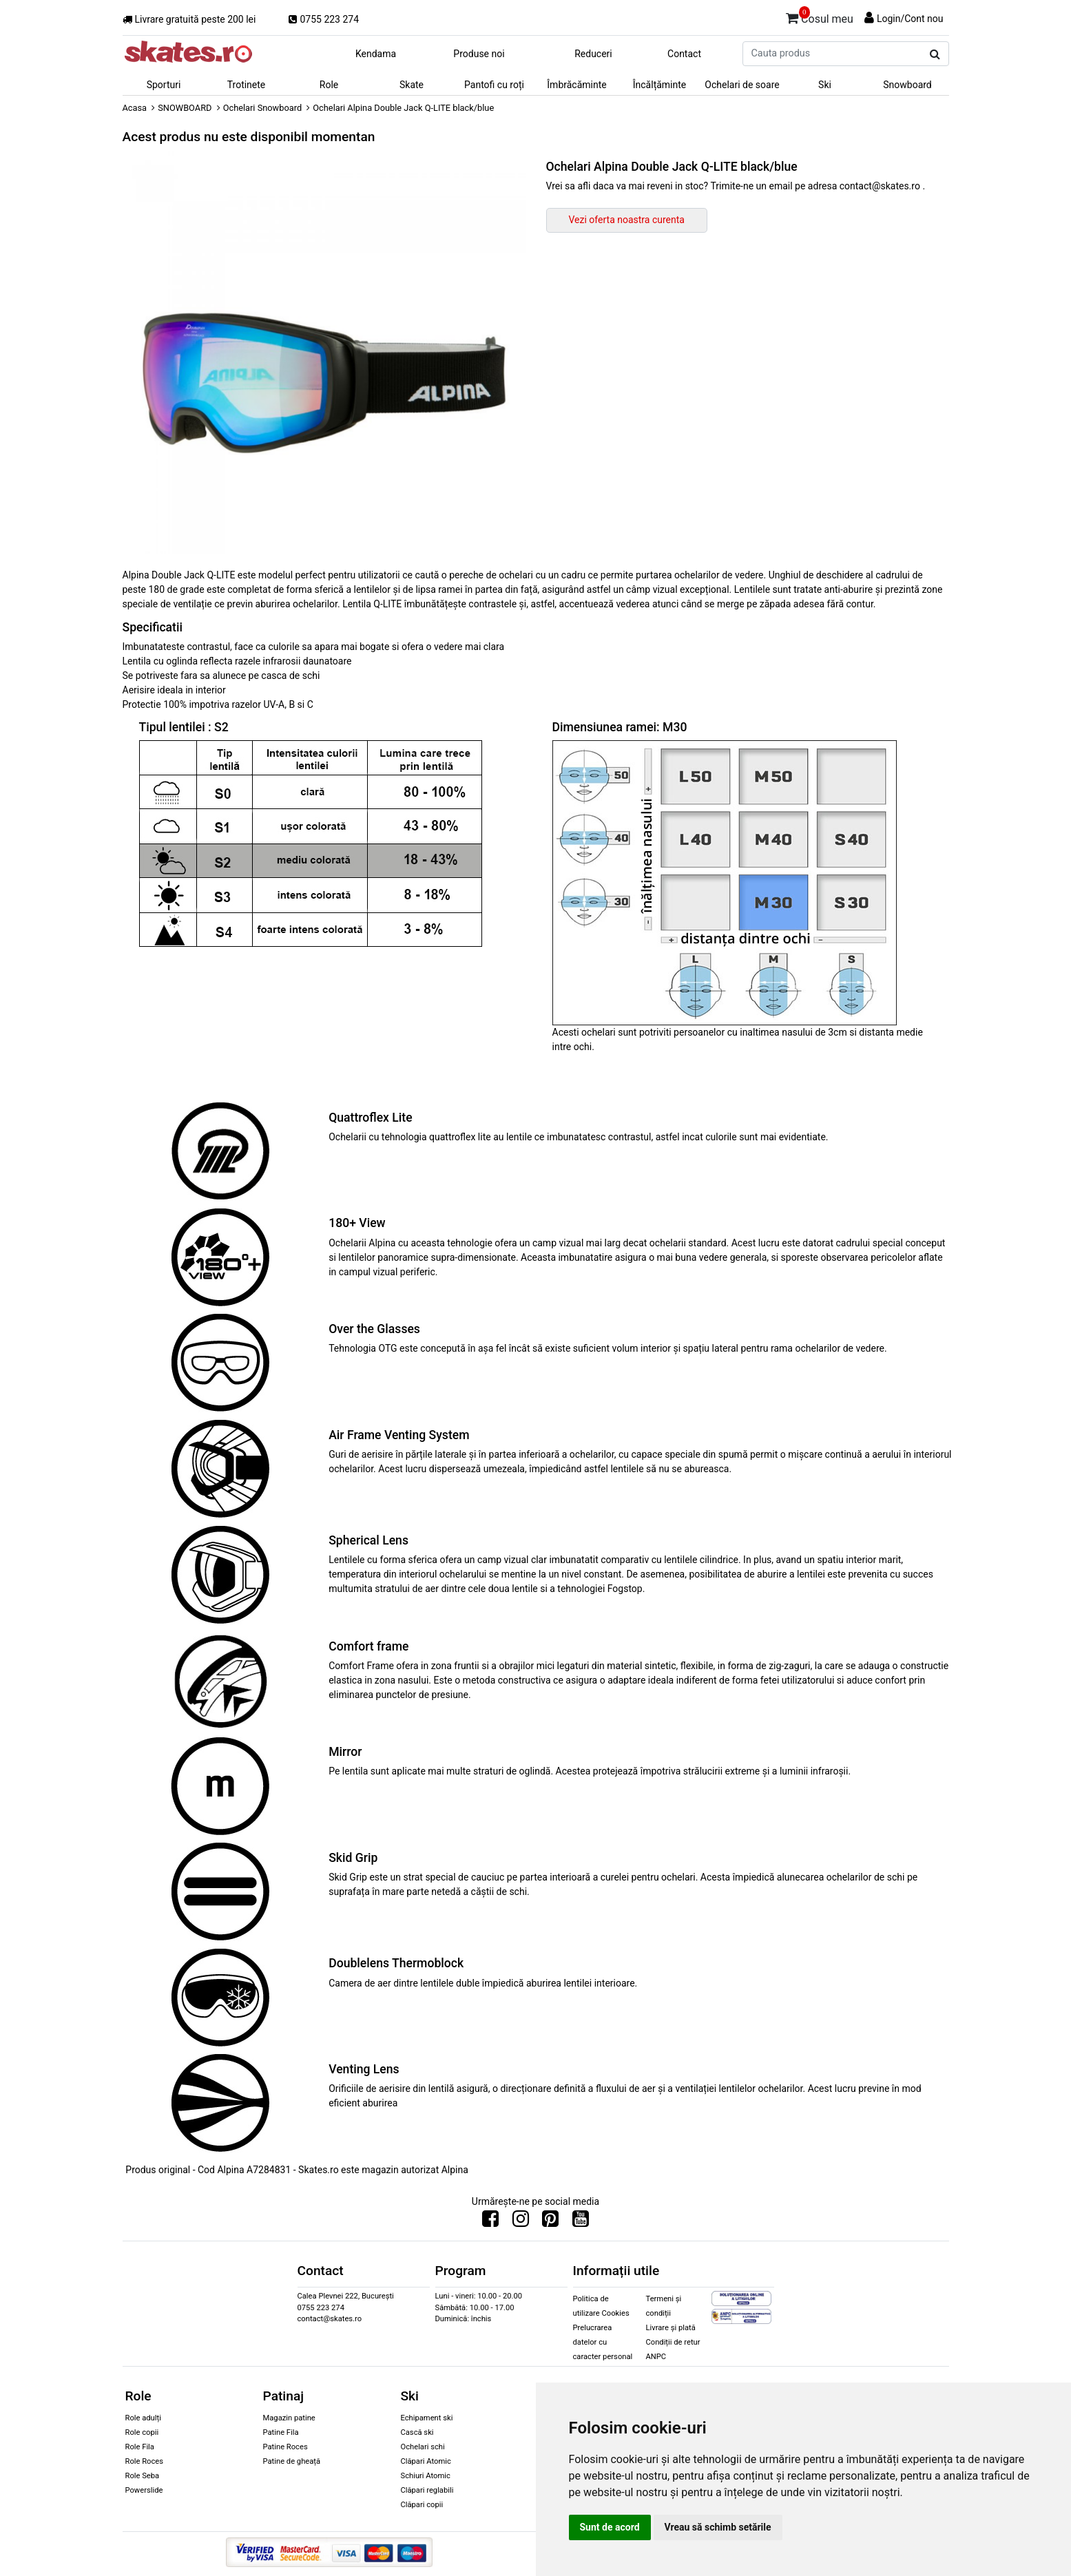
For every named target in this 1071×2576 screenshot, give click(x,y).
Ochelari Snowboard (262, 108)
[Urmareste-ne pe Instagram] (520, 2222)
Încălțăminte (660, 84)
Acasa (135, 108)
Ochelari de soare (742, 84)
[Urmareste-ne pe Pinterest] (550, 2222)
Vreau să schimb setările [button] (718, 2527)
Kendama (375, 53)
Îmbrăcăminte (576, 84)
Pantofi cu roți (494, 84)
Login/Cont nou (910, 18)
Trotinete (246, 84)
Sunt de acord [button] (610, 2527)
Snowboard (907, 84)
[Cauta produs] (935, 54)
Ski (824, 84)
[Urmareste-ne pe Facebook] (490, 2222)
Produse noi (478, 53)
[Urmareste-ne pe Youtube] (580, 2222)
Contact (684, 53)
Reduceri (593, 53)
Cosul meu (819, 16)
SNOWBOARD (184, 108)
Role (329, 84)
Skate (411, 84)
